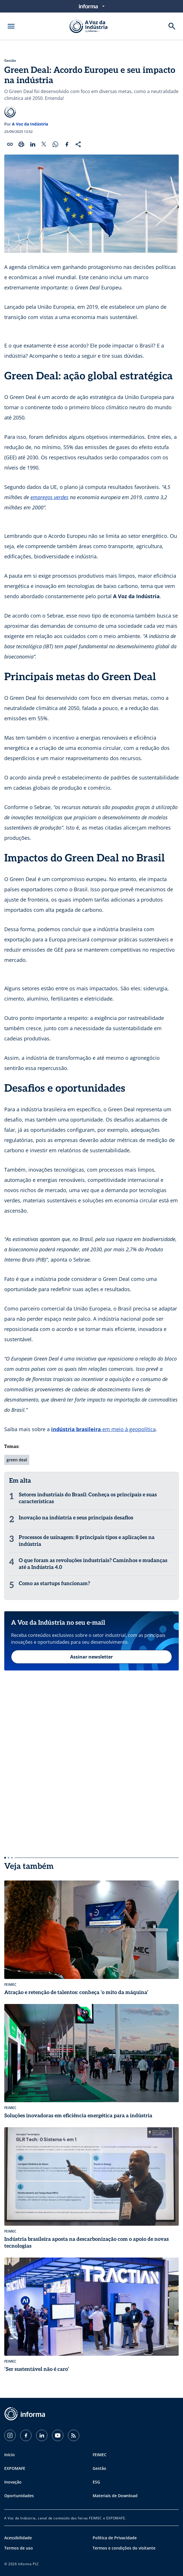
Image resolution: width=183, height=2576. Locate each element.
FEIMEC (100, 2454)
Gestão (10, 60)
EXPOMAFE (14, 2468)
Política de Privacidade (115, 2537)
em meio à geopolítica (128, 1429)
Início (9, 2454)
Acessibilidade (18, 2537)
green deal (17, 1459)
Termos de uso (18, 2548)
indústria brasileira (76, 1429)
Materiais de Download (115, 2495)
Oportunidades (19, 2495)
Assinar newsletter (91, 1657)
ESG (96, 2482)
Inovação (13, 2482)
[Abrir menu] (11, 26)
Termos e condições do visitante (124, 2548)
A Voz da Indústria (30, 124)
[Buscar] (172, 26)
